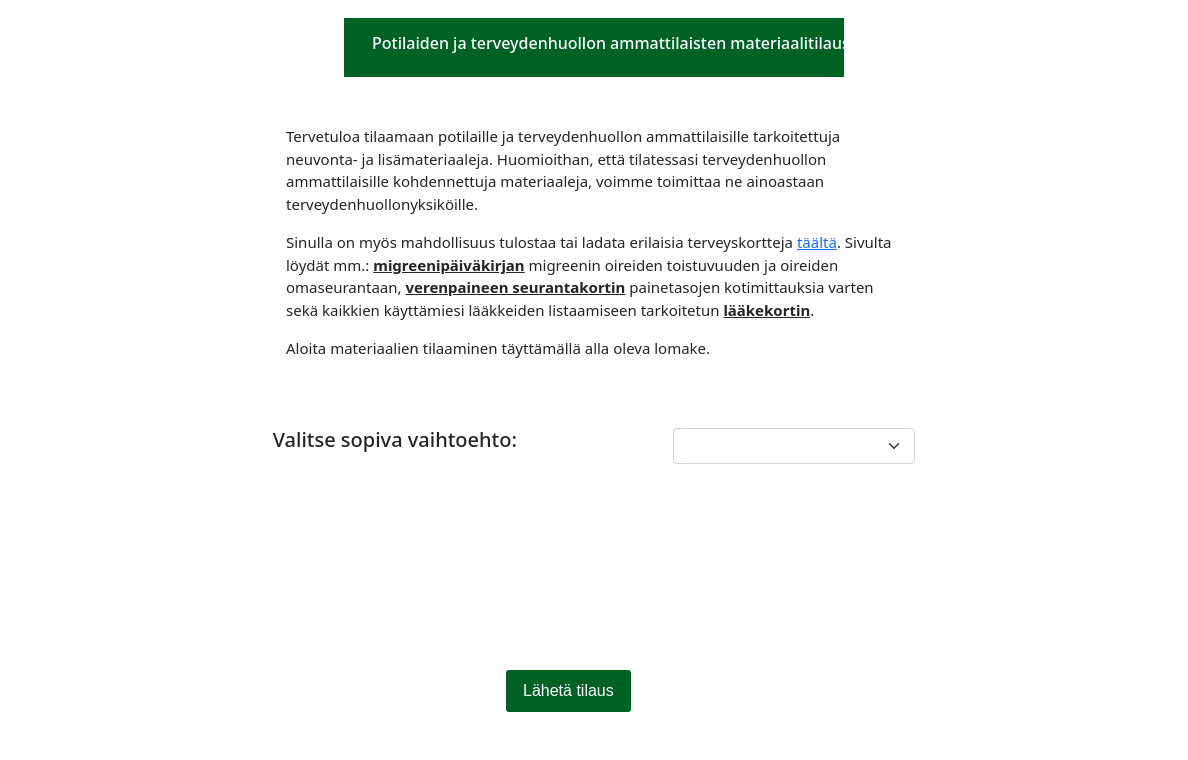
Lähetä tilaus (568, 690)
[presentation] (425, 583)
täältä (817, 242)
